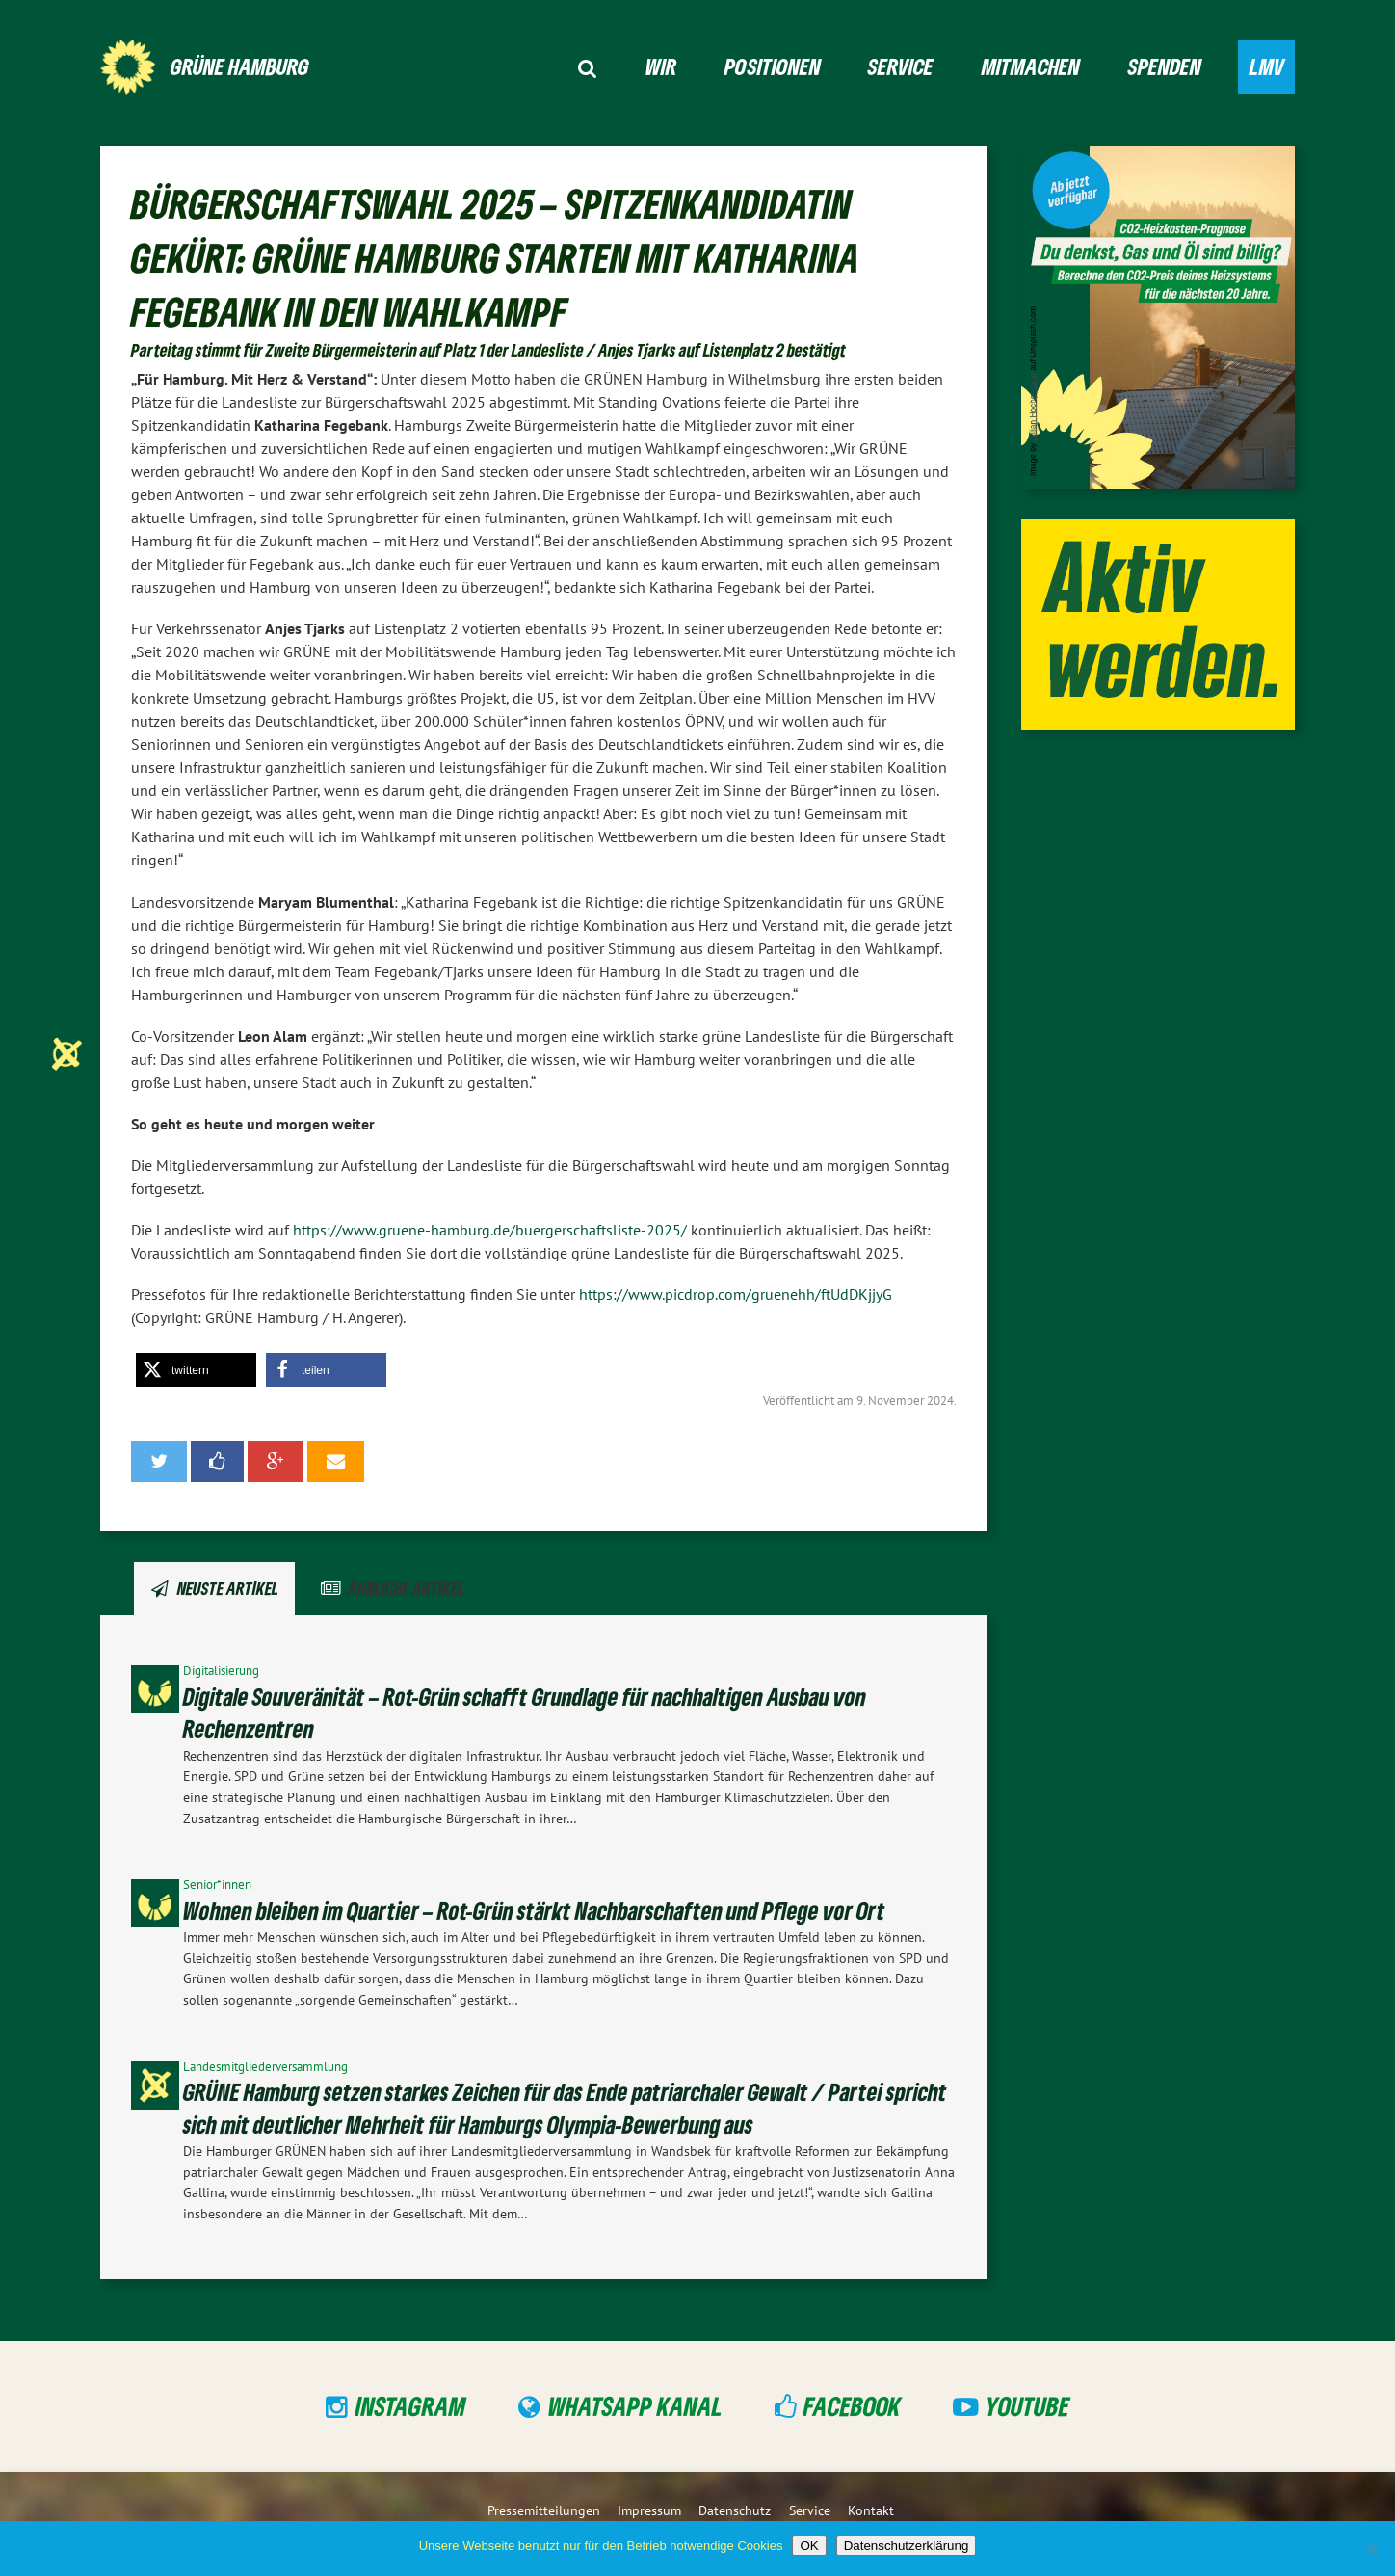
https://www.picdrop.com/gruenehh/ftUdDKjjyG (735, 1294)
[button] (196, 1370)
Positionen (772, 66)
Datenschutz (734, 2510)
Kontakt (871, 2510)
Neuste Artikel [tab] (227, 1588)
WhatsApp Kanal (635, 2406)
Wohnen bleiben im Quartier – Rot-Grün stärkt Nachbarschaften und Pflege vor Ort (534, 1910)
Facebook (852, 2406)
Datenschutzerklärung (906, 2545)
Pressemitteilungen (543, 2510)
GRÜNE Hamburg (240, 66)
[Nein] (1371, 2549)
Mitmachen (1031, 66)
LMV (1267, 66)
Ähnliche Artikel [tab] (406, 1588)
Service (901, 66)
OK (809, 2545)
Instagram (410, 2406)
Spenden (1164, 66)
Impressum (649, 2510)
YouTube (1027, 2406)
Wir (660, 66)
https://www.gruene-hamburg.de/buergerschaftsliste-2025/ (492, 1229)
